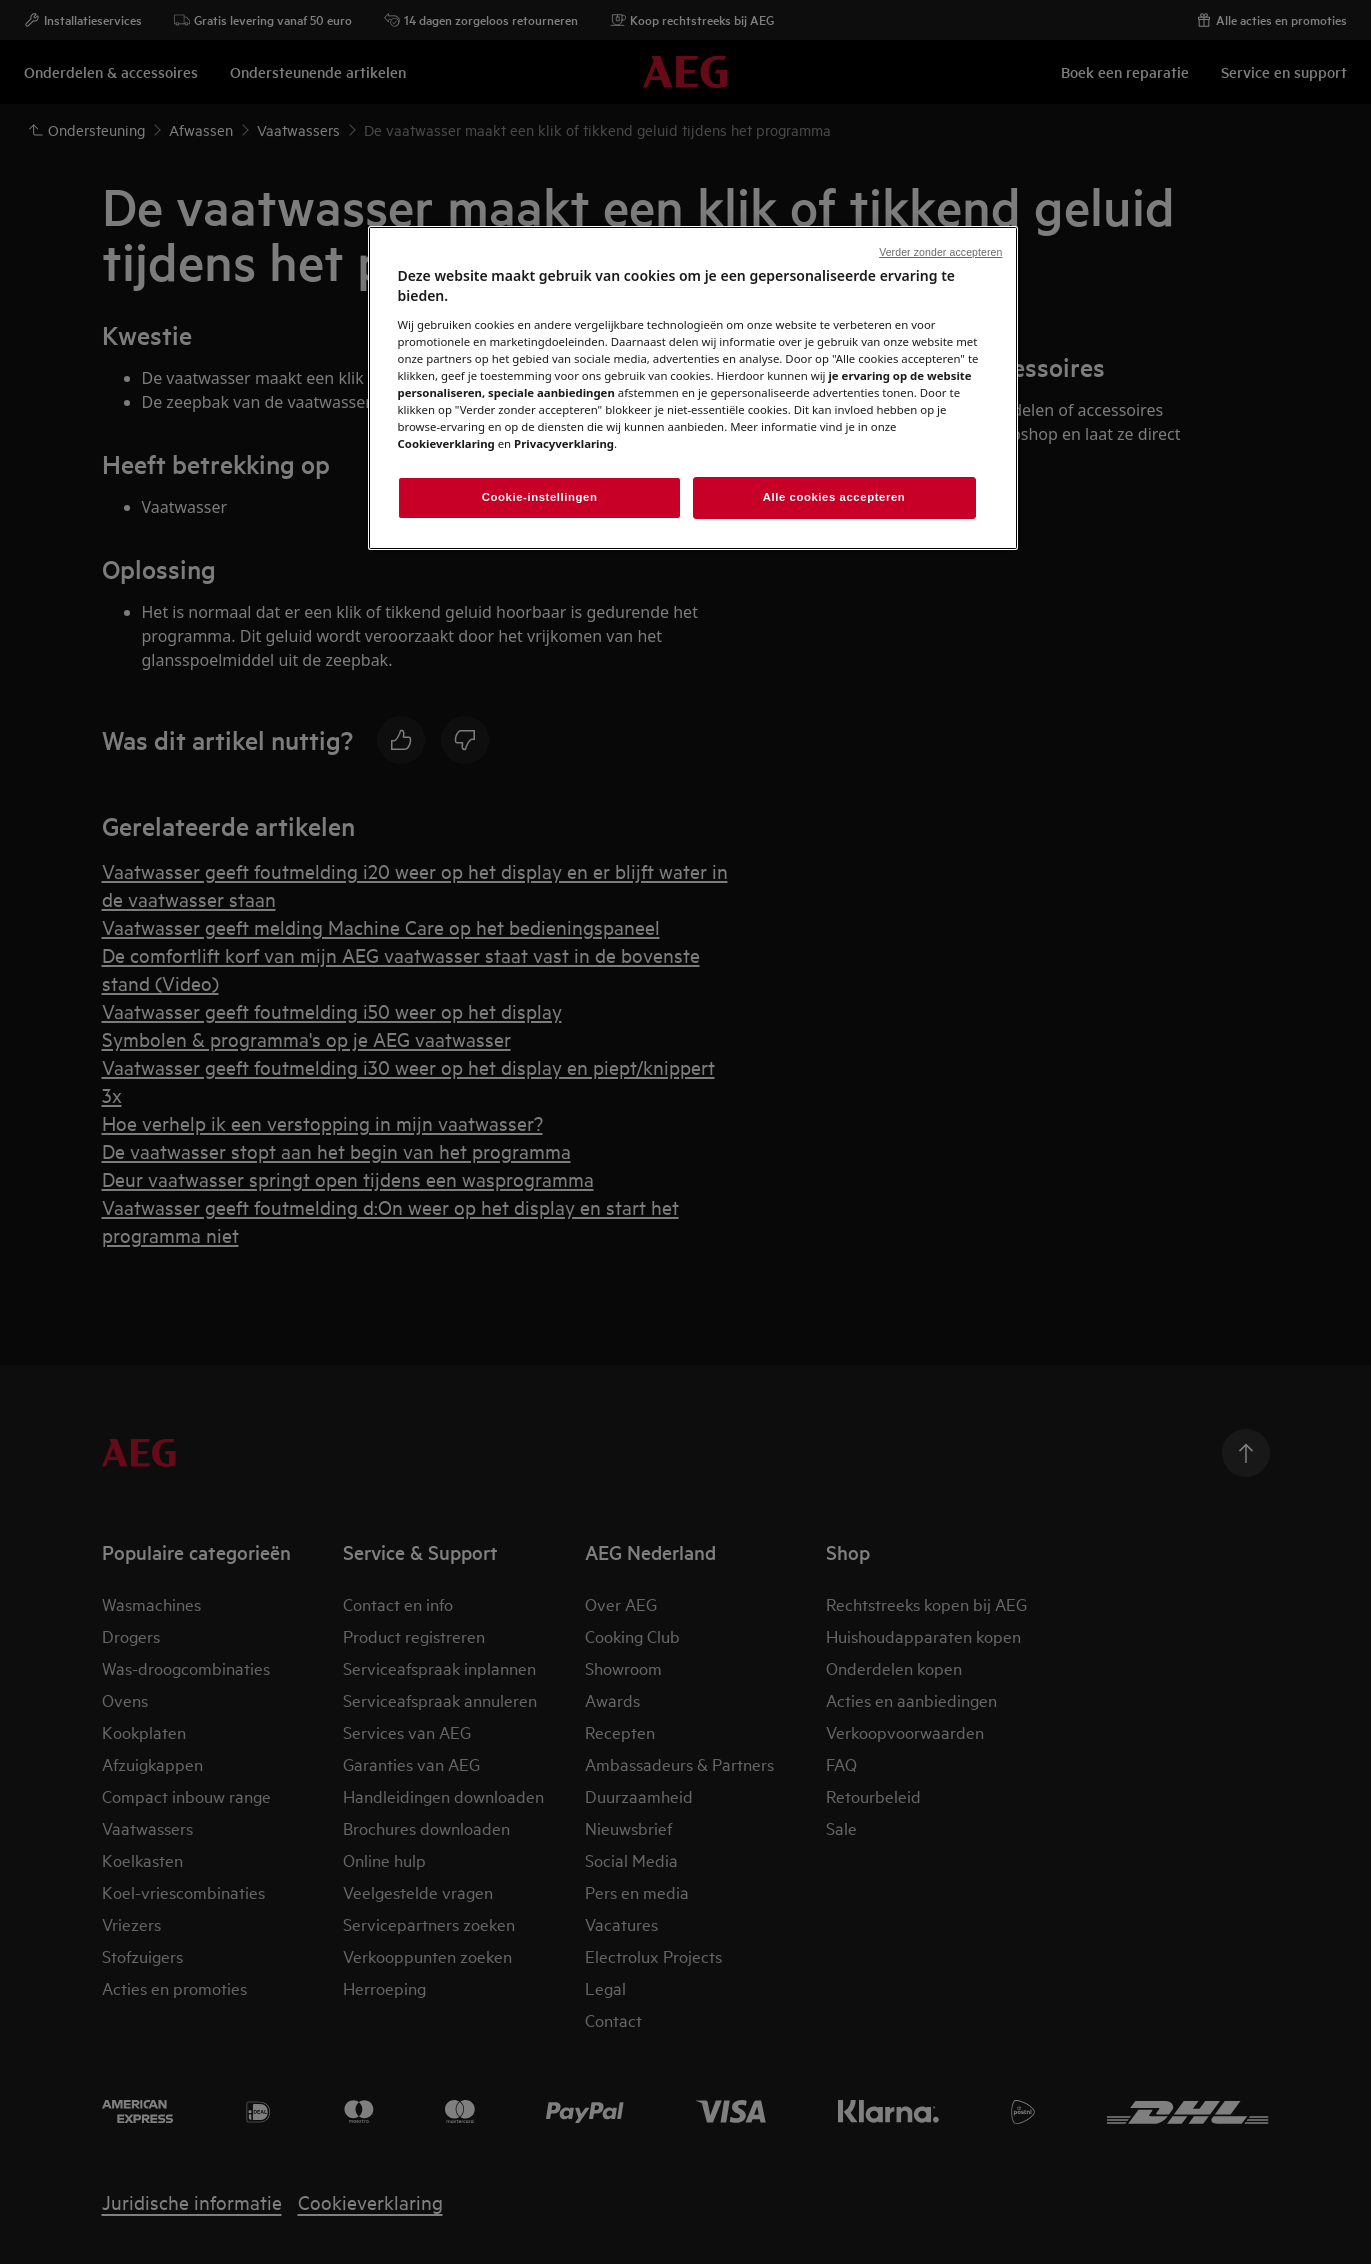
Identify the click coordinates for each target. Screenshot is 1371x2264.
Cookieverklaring (446, 443)
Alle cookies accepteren (834, 497)
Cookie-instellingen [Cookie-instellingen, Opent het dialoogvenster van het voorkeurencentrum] (540, 497)
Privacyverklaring (564, 443)
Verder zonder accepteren (940, 252)
